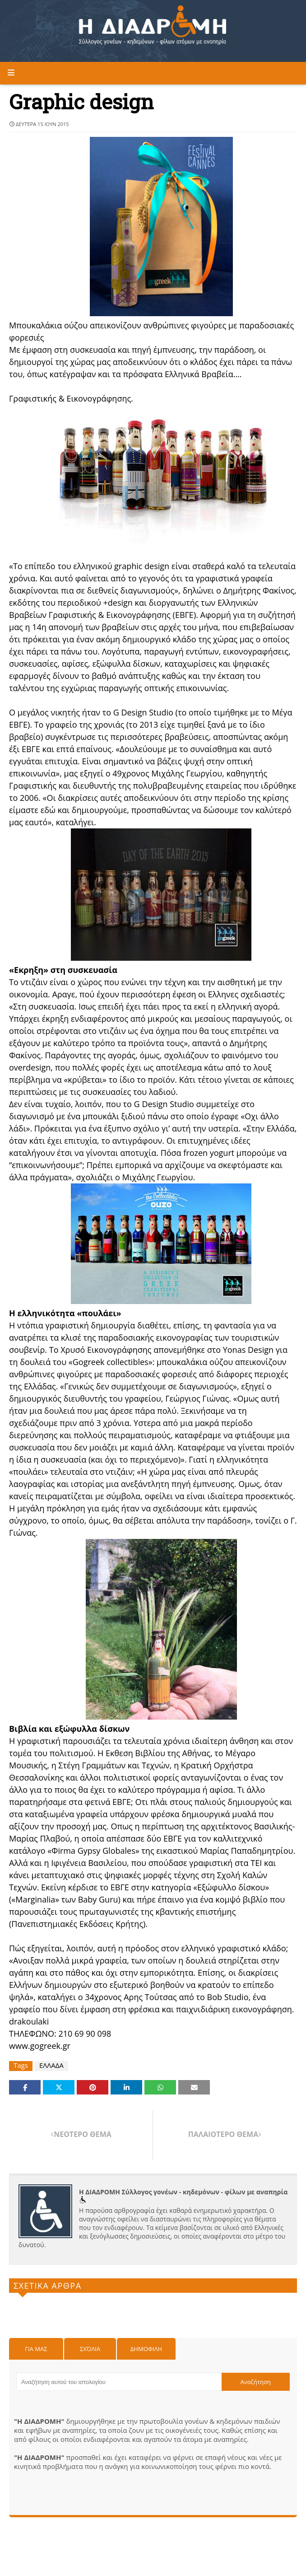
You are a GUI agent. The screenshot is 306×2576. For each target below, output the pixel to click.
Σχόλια (90, 2349)
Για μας (36, 2349)
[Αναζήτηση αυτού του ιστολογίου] (119, 2382)
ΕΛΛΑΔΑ (51, 2065)
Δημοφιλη (146, 2349)
